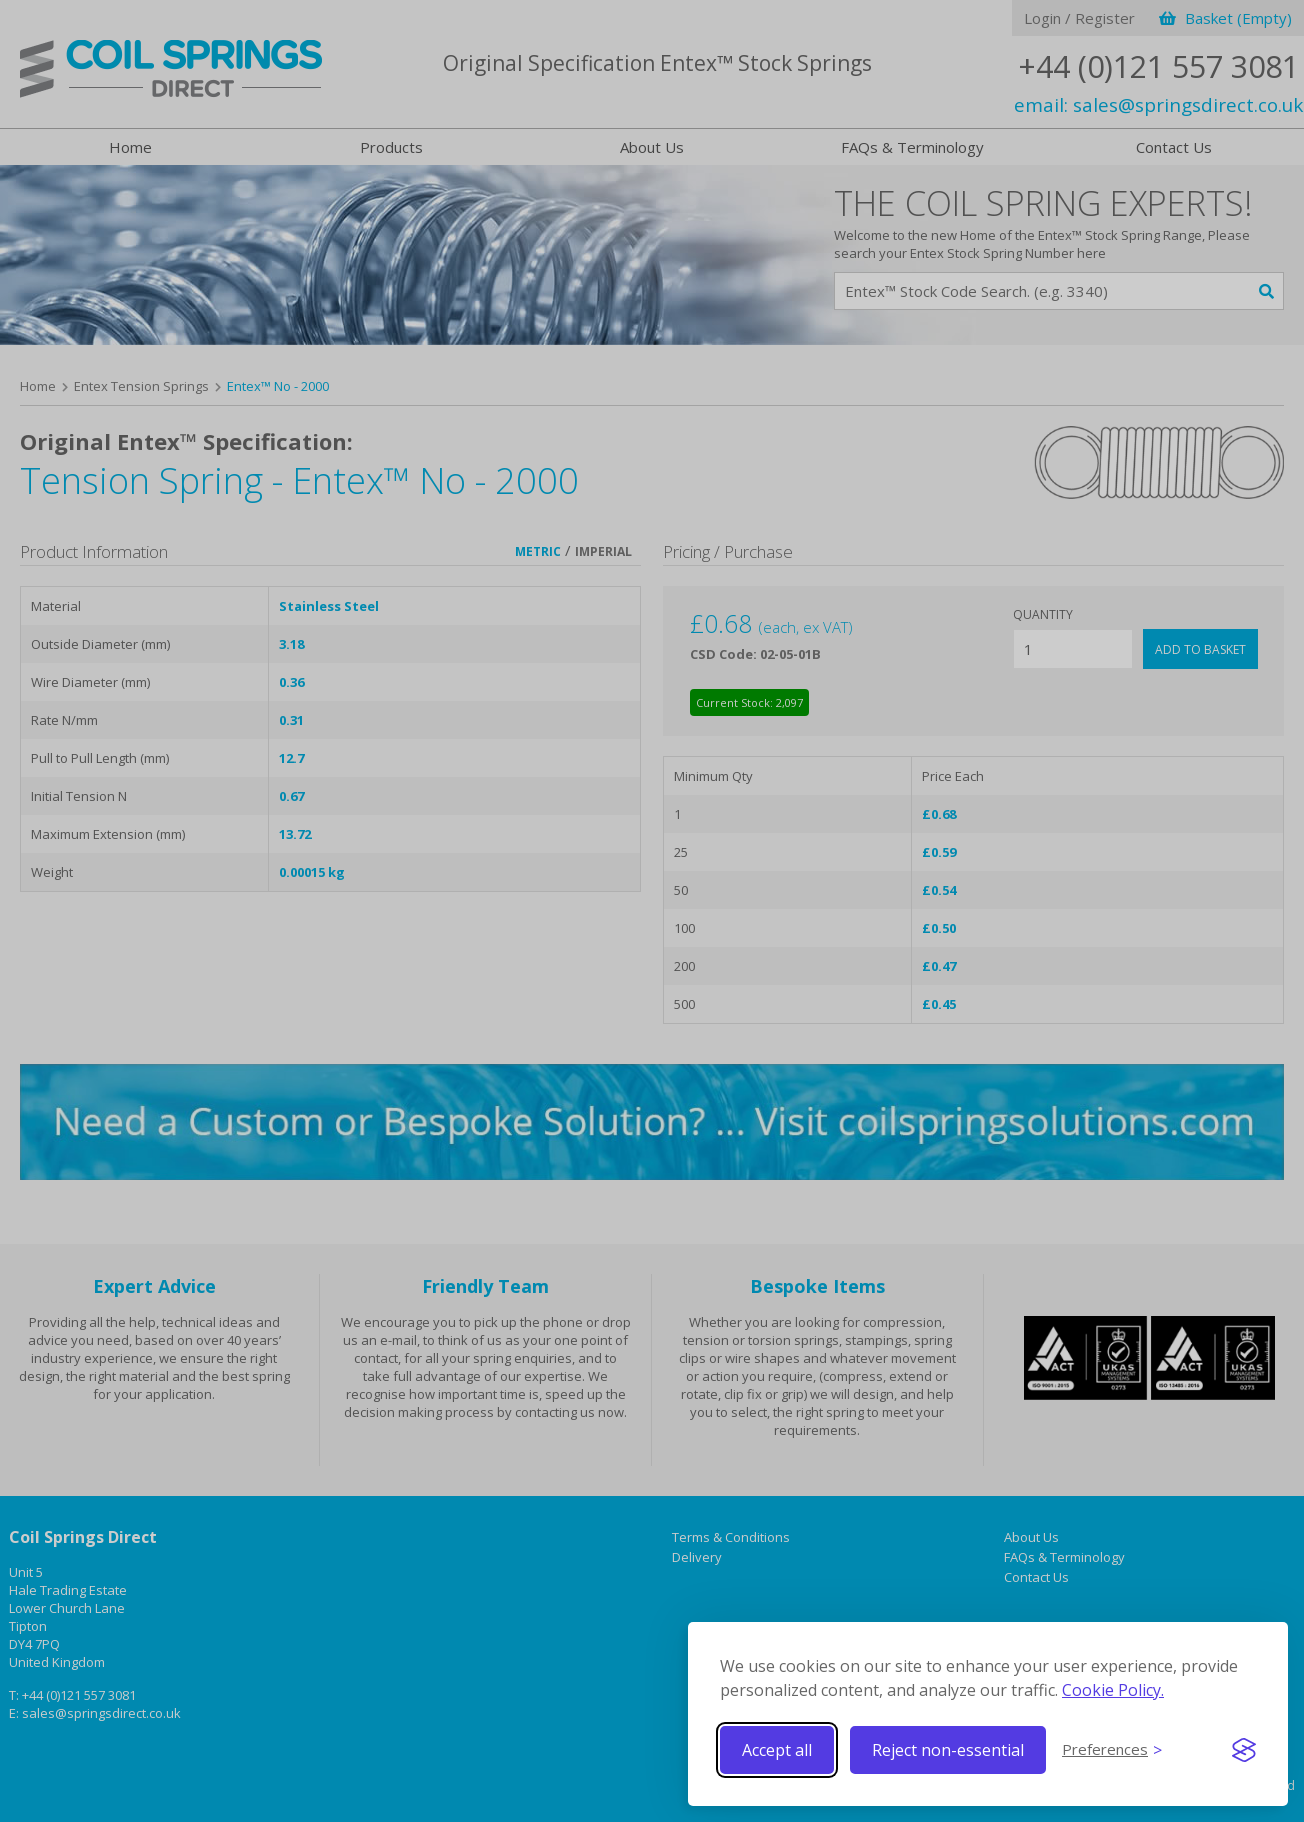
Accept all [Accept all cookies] (777, 1750)
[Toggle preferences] (1112, 1750)
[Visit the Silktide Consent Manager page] (1244, 1750)
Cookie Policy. (1113, 1690)
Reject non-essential (948, 1750)
